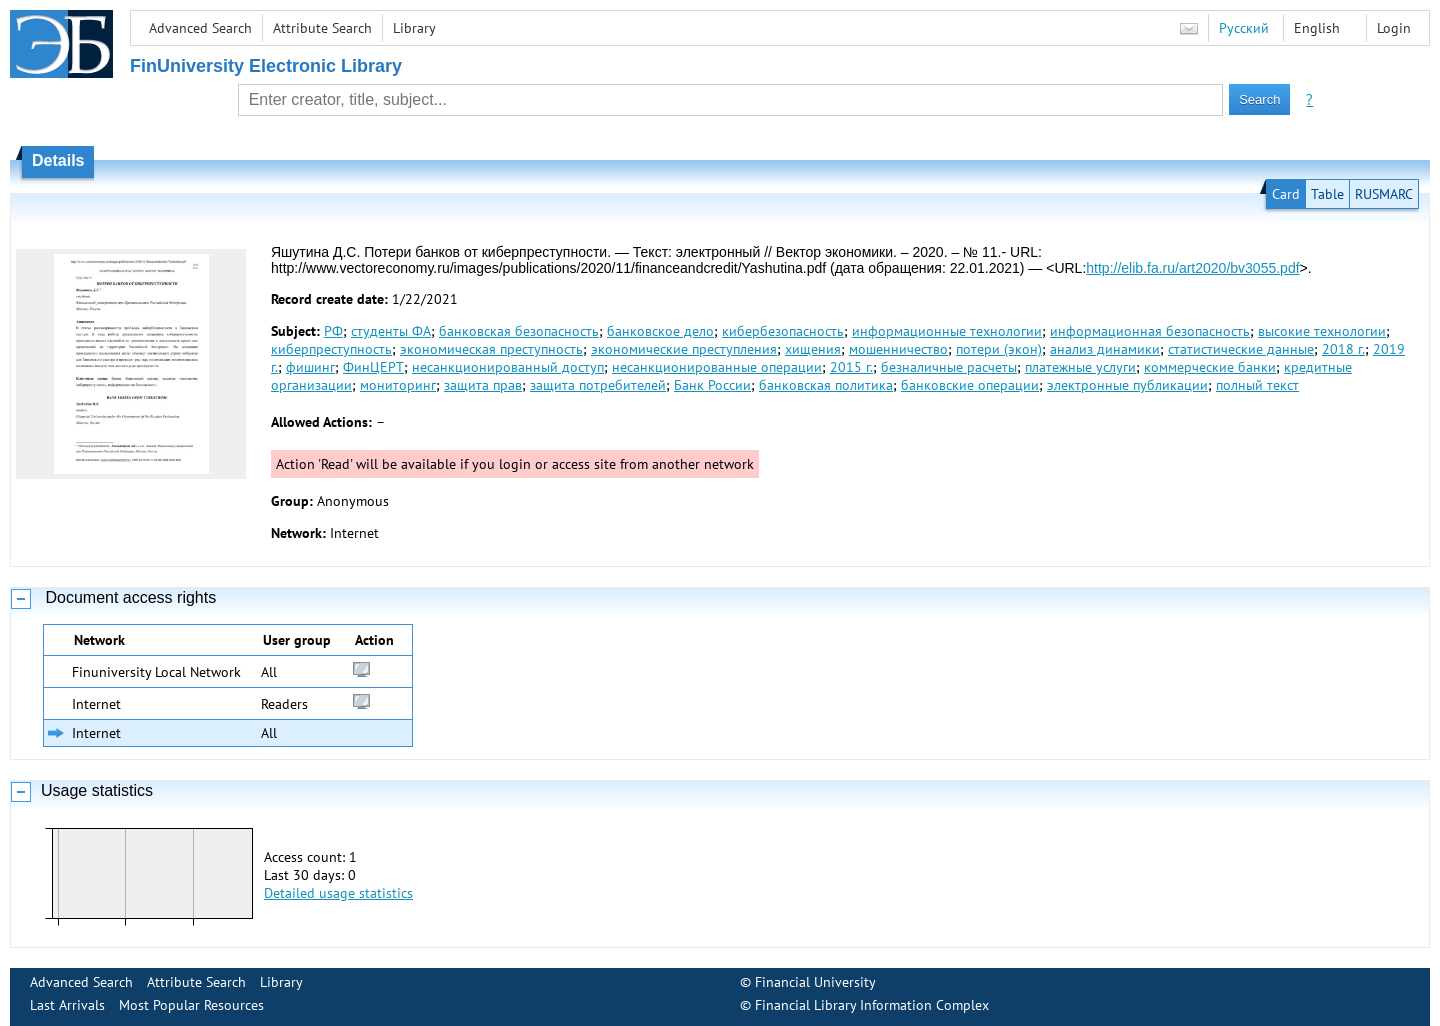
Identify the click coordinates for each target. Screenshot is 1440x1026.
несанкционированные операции (717, 367)
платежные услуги (1080, 367)
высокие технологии (1322, 331)
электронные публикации (1127, 385)
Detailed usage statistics (338, 893)
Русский (1244, 28)
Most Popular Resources (191, 1005)
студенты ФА (391, 331)
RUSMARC (1384, 194)
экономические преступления (684, 349)
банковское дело (660, 331)
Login (1394, 28)
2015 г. (851, 367)
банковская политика (826, 385)
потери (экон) (999, 349)
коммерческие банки (1210, 367)
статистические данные (1241, 349)
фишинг (310, 367)
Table (1327, 194)
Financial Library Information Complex (872, 1005)
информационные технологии (947, 331)
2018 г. (1343, 349)
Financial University (815, 982)
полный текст (1257, 385)
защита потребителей (598, 385)
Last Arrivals (67, 1005)
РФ (333, 331)
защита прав (483, 385)
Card (1286, 194)
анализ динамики (1105, 349)
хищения (813, 349)
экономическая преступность (491, 349)
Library (414, 28)
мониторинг (398, 385)
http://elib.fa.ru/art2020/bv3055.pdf (1192, 268)
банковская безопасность (519, 331)
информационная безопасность (1150, 331)
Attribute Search (322, 28)
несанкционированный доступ (508, 367)
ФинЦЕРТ (373, 367)
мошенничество (898, 349)
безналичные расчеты (949, 367)
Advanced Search (200, 28)
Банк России (712, 385)
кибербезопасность (783, 331)
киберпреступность (331, 349)
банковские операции (970, 385)
